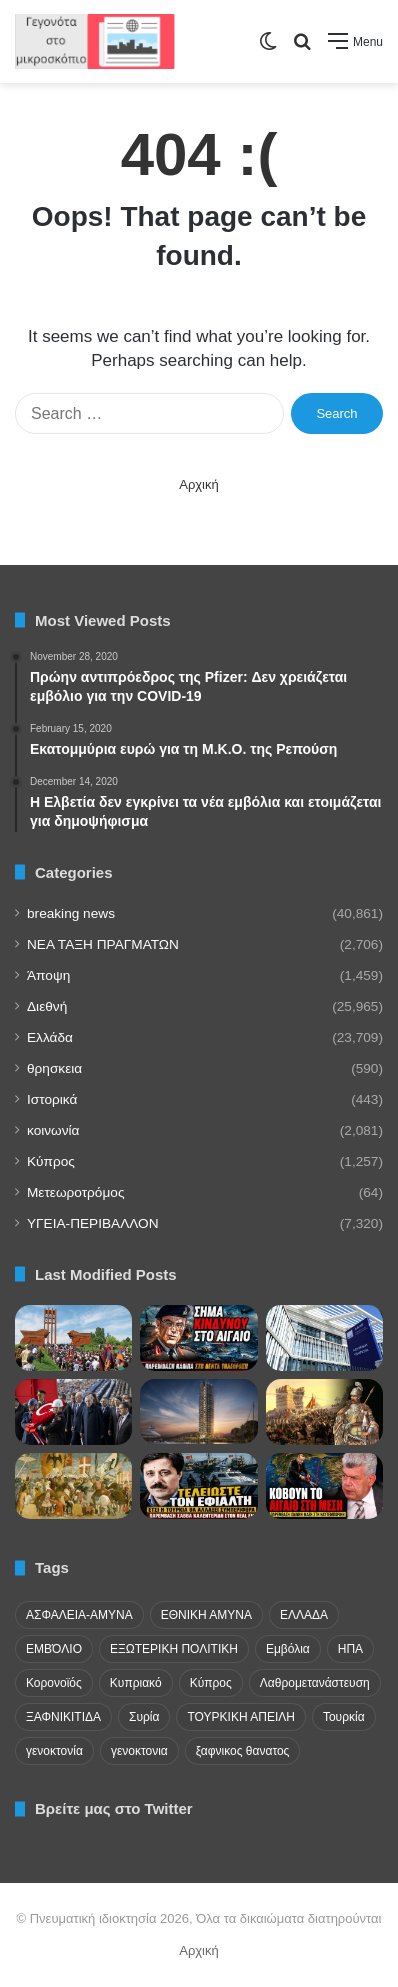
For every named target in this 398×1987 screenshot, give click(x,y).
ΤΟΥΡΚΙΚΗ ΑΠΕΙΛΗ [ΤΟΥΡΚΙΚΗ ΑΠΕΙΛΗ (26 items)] (240, 1717)
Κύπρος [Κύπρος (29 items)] (211, 1683)
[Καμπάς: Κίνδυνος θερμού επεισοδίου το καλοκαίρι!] (198, 1338)
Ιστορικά (52, 1099)
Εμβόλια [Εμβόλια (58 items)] (288, 1649)
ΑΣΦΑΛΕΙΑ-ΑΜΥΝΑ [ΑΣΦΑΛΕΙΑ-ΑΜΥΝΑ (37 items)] (79, 1615)
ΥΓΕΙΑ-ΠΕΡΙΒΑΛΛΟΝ (93, 1223)
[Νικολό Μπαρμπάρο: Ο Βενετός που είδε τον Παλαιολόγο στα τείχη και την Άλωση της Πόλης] (73, 1486)
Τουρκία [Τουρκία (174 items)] (344, 1717)
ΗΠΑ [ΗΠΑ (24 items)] (350, 1649)
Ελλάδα (50, 1037)
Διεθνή (47, 1006)
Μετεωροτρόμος (75, 1192)
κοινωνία (53, 1130)
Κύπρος (51, 1161)
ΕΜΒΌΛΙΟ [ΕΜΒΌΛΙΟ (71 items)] (54, 1649)
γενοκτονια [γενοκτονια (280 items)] (139, 1751)
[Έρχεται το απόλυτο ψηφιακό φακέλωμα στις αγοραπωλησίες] (324, 1338)
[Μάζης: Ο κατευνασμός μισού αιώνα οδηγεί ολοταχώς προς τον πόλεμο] (324, 1486)
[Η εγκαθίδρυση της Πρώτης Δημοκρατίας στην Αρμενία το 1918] (73, 1338)
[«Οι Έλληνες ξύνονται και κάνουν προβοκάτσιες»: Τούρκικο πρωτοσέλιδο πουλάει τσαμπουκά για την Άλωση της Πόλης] (73, 1412)
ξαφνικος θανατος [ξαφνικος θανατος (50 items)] (243, 1751)
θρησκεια (54, 1068)
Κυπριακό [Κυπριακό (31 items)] (136, 1683)
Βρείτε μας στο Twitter (114, 1808)
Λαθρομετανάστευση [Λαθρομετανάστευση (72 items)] (315, 1683)
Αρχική (199, 484)
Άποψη (48, 975)
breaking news (71, 913)
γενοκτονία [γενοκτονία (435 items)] (54, 1751)
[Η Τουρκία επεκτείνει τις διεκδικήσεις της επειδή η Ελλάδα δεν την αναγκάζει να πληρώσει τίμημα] (198, 1486)
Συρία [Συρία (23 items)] (144, 1717)
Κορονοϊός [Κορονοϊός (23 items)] (54, 1683)
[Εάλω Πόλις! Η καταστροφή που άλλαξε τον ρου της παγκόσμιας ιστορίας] (324, 1412)
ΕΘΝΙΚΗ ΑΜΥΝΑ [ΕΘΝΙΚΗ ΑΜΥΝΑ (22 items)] (206, 1615)
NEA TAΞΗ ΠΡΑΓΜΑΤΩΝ (103, 944)
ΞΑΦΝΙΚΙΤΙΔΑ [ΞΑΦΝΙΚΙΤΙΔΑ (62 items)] (63, 1717)
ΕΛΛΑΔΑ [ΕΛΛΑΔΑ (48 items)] (304, 1615)
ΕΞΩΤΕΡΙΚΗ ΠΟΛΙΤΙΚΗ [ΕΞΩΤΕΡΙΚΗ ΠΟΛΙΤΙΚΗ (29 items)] (174, 1649)
